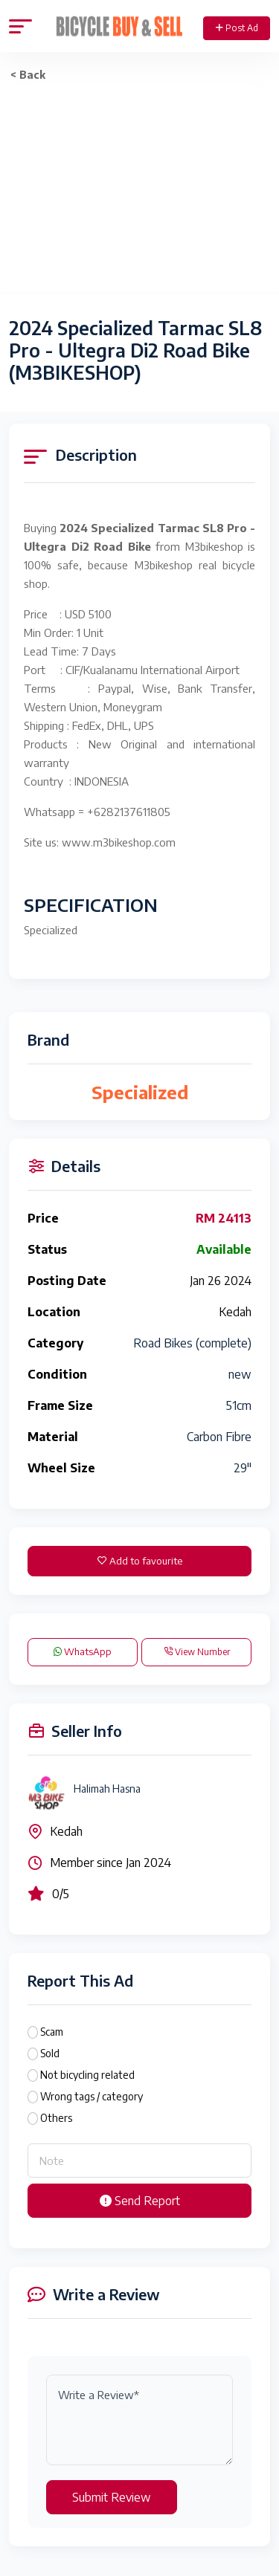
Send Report (140, 2200)
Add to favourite (139, 1561)
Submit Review (111, 2497)
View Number (197, 1651)
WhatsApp (83, 1651)
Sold (50, 2053)
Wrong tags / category (91, 2096)
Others (56, 2117)
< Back (27, 74)
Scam (51, 2031)
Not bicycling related (87, 2074)
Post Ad (237, 27)
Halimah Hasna (107, 1788)
